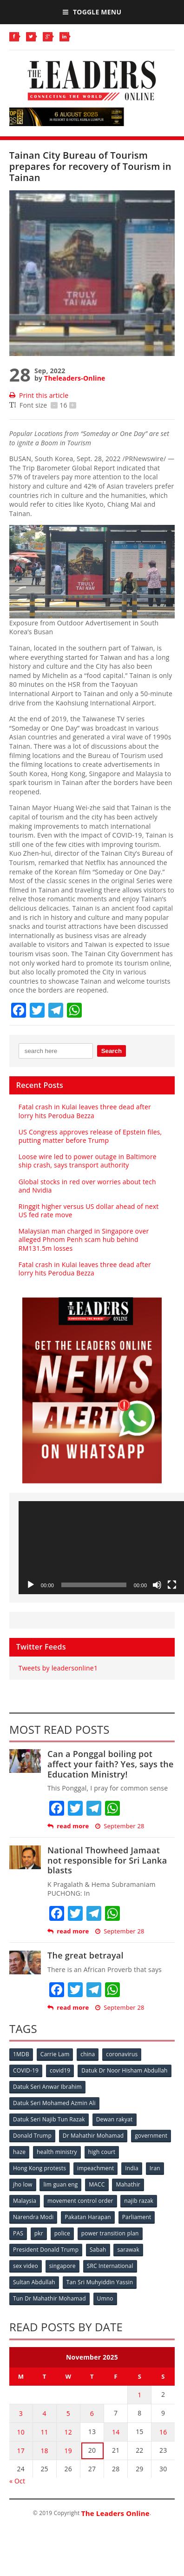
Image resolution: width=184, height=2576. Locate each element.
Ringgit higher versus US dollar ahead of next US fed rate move (89, 1210)
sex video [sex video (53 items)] (25, 2266)
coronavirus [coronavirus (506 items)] (122, 2054)
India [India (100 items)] (131, 2168)
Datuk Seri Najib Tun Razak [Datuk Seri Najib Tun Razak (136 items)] (49, 2119)
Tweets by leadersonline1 (58, 1668)
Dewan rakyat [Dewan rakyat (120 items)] (114, 2119)
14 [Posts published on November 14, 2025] (115, 2432)
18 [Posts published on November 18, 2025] (44, 2450)
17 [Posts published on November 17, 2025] (21, 2450)
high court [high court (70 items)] (102, 2152)
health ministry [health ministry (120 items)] (57, 2152)
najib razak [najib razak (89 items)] (138, 2201)
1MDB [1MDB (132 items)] (21, 2054)
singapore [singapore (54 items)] (62, 2266)
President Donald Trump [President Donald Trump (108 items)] (46, 2250)
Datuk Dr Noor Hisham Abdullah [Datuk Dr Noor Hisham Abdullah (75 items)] (124, 2070)
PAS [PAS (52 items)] (18, 2233)
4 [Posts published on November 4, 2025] (44, 2413)
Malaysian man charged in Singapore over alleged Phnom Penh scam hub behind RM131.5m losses (84, 1239)
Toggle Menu (92, 11)
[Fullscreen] (172, 1585)
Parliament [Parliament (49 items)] (136, 2217)
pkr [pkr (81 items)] (38, 2233)
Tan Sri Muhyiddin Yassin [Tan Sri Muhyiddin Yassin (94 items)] (99, 2282)
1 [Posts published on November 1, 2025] (139, 2394)
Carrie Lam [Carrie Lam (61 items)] (55, 2054)
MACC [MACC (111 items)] (97, 2184)
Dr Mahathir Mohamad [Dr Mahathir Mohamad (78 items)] (93, 2136)
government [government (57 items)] (151, 2136)
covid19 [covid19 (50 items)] (60, 2070)
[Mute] (157, 1585)
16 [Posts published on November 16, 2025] (163, 2432)
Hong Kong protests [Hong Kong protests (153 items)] (39, 2168)
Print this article (38, 395)
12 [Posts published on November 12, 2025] (68, 2432)
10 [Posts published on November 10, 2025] (21, 2432)
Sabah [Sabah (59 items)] (98, 2250)
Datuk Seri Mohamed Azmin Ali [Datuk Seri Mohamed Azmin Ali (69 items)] (54, 2103)
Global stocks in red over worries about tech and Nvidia (87, 1185)
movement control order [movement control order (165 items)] (80, 2201)
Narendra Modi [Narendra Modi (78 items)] (33, 2217)
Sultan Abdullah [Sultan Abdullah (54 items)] (34, 2282)
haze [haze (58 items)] (19, 2152)
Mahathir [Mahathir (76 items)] (128, 2184)
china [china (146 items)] (87, 2054)
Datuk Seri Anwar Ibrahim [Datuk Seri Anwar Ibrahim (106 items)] (47, 2087)
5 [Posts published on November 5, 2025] (68, 2413)
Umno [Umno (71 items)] (105, 2298)
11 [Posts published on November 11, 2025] (44, 2432)
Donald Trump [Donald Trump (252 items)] (32, 2136)
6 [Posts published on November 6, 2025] (92, 2413)
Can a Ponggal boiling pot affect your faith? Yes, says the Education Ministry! (110, 1763)
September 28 (120, 1826)
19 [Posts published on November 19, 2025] (68, 2450)
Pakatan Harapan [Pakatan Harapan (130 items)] (88, 2217)
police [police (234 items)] (62, 2233)
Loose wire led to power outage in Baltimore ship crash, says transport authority (88, 1160)
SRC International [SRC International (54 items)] (110, 2266)
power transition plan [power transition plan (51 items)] (110, 2233)
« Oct (17, 2480)
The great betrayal (85, 1955)
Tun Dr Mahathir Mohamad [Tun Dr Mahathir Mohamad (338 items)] (49, 2298)
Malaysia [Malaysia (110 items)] (24, 2201)
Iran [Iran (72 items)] (155, 2168)
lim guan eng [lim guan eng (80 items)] (60, 2184)
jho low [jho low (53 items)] (23, 2184)
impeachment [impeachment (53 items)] (95, 2168)
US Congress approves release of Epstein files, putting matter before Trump (90, 1136)
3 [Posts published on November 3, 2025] (21, 2413)
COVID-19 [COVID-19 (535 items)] (26, 2070)
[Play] (30, 1585)
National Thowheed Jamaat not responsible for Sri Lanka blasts (107, 1860)
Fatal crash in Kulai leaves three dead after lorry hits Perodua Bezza (85, 1111)
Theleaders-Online (74, 378)
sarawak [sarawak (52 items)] (128, 2250)
